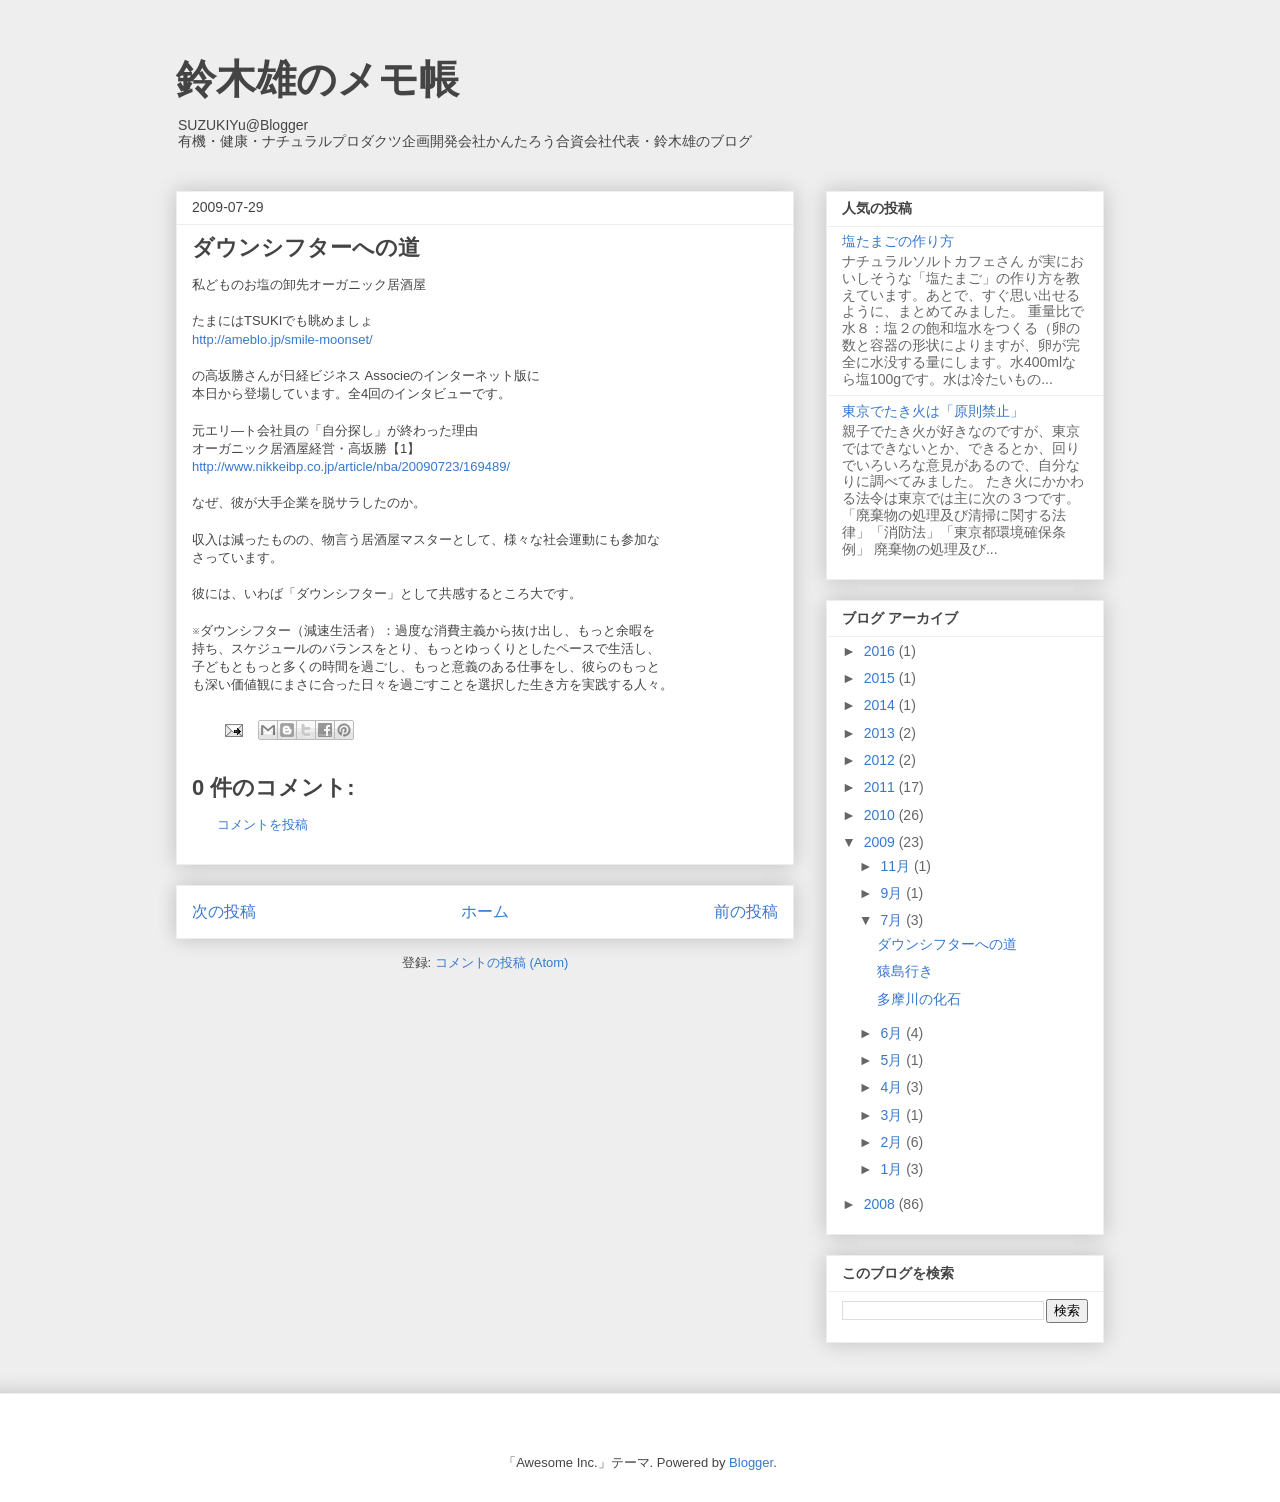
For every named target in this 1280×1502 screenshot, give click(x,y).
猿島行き (905, 971)
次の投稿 (224, 911)
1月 (893, 1169)
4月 (893, 1087)
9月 (893, 893)
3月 (893, 1115)
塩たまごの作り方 (898, 241)
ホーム (485, 911)
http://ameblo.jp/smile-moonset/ (282, 339)
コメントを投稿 (262, 824)
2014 (881, 705)
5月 (893, 1060)
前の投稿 (746, 911)
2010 (881, 815)
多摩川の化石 (919, 999)
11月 (896, 866)
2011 (881, 787)
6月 (893, 1033)
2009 (881, 842)
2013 (881, 733)
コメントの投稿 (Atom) (502, 962)
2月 (893, 1142)
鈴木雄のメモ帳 (317, 79)
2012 (881, 760)
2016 (881, 651)
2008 (881, 1204)
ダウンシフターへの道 (947, 944)
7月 (893, 920)
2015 (881, 678)
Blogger (751, 1462)
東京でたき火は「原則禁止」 (933, 411)
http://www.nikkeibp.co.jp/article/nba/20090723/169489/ (351, 466)
